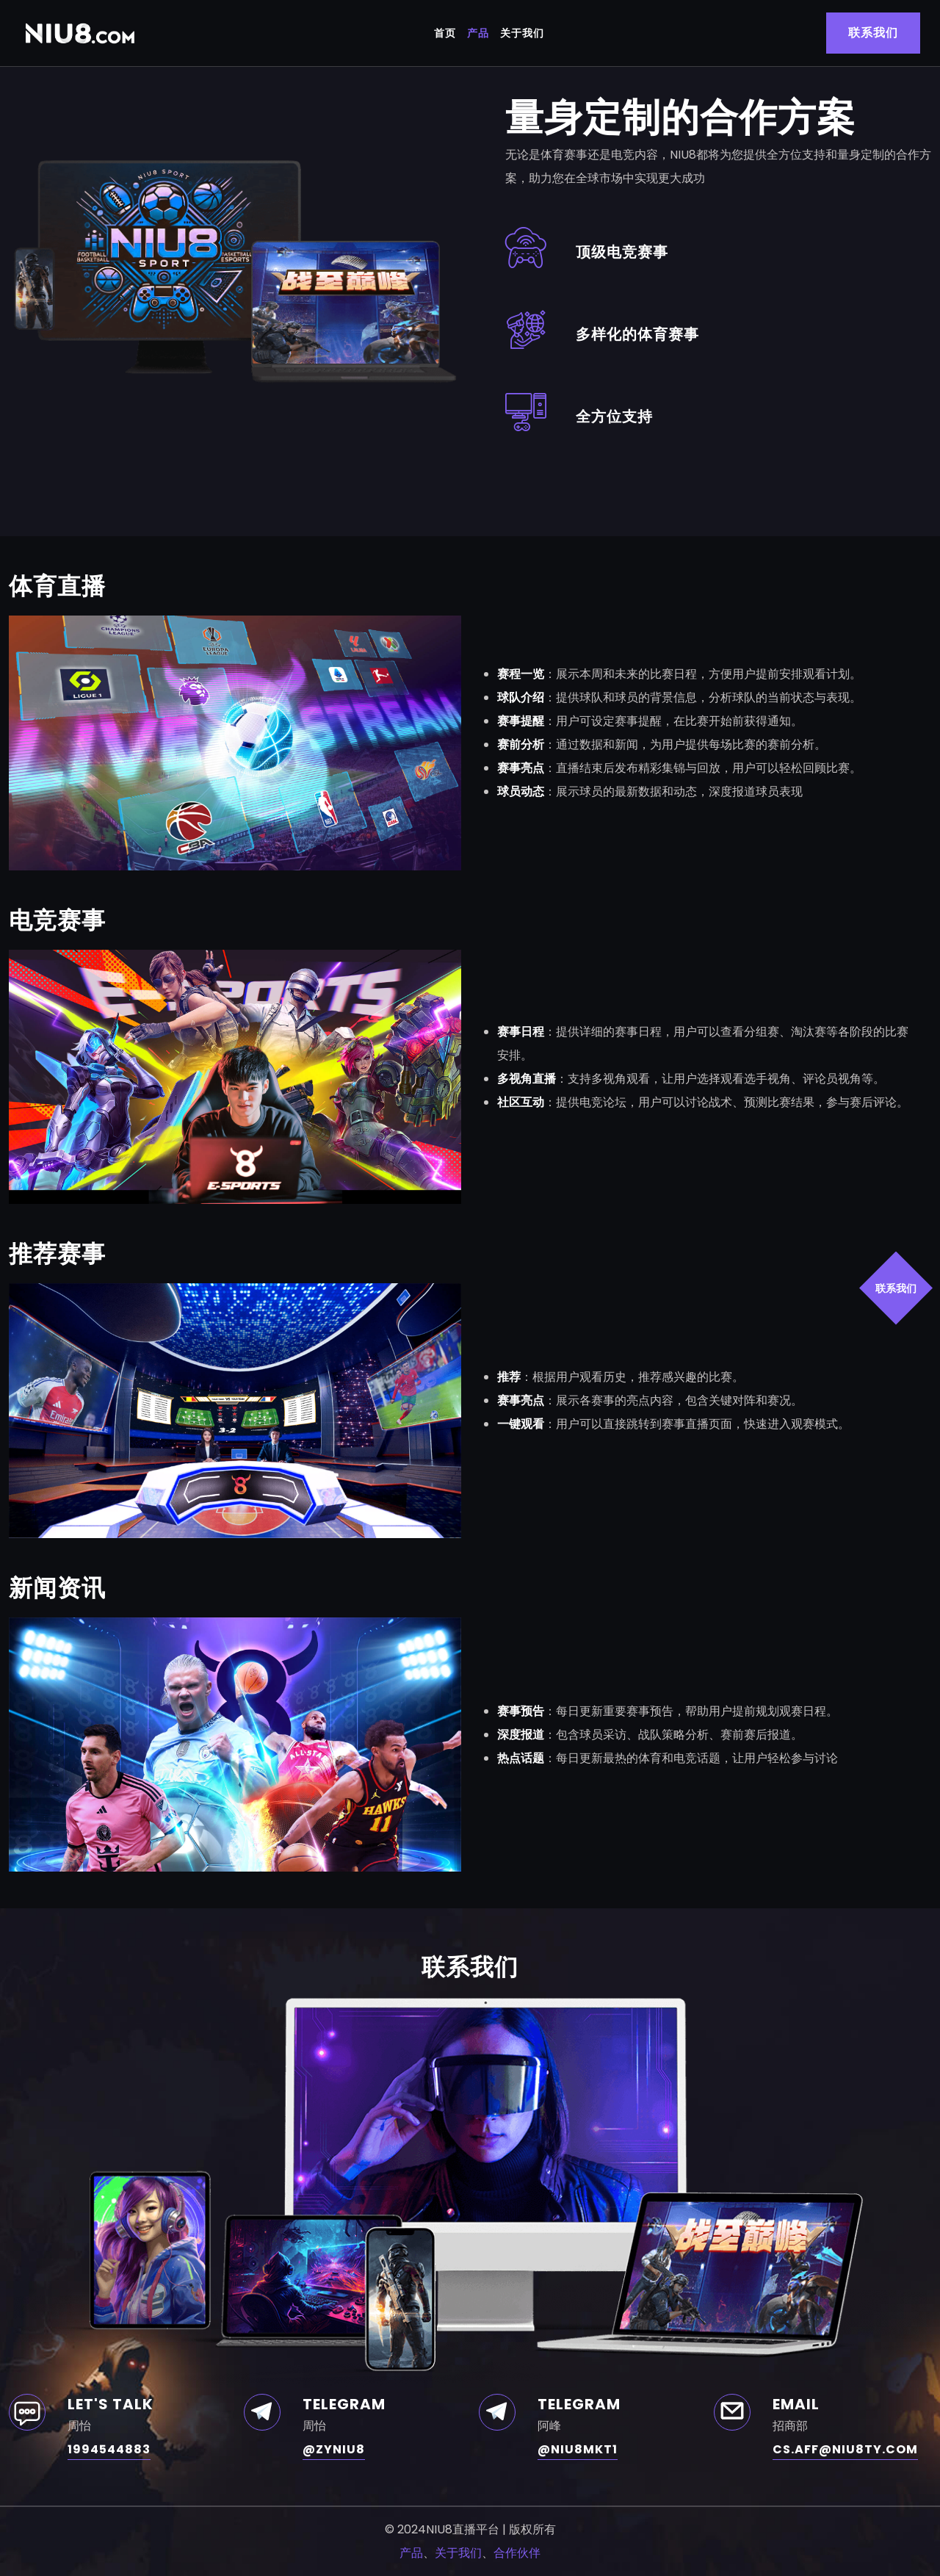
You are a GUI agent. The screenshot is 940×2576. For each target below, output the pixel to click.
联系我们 (895, 1288)
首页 (445, 33)
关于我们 (522, 33)
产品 (478, 33)
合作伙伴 (517, 2552)
